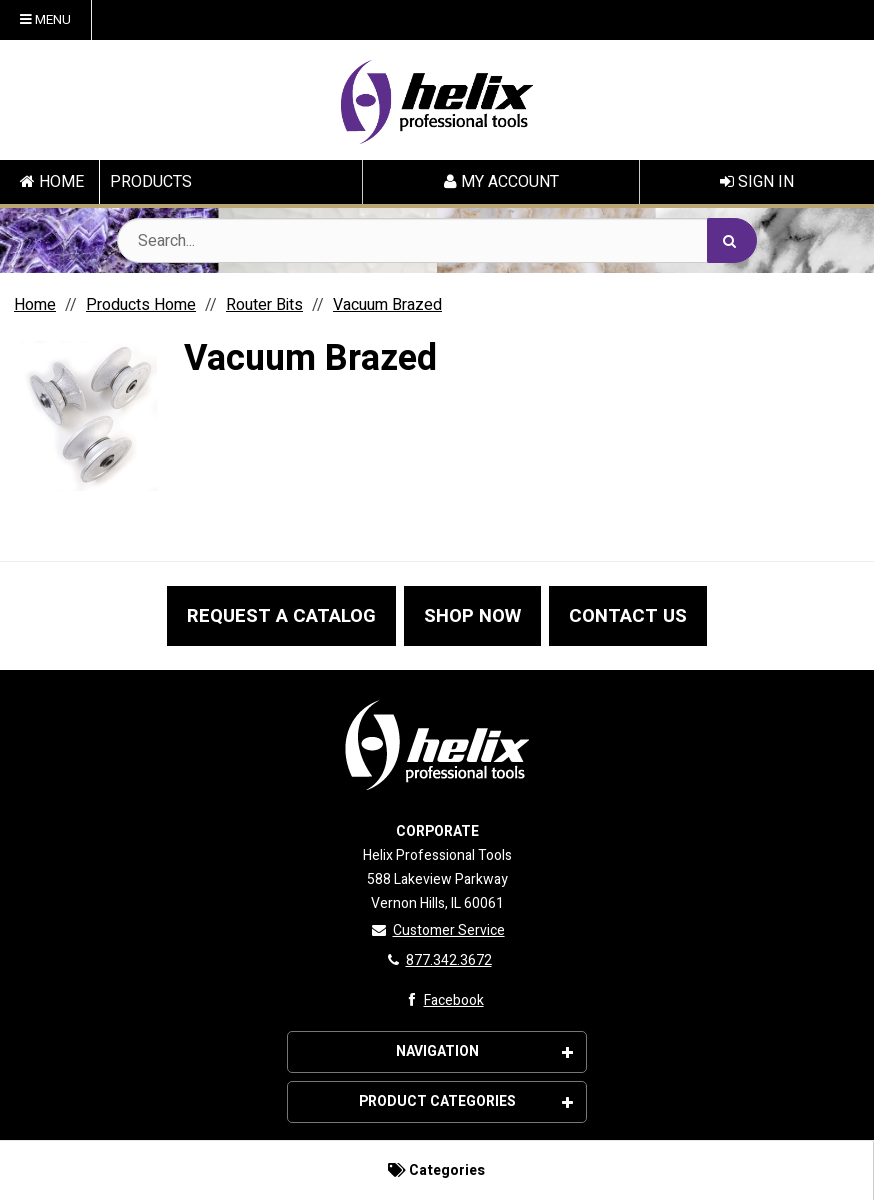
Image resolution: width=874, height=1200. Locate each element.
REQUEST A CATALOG (281, 616)
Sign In (757, 182)
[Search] (732, 240)
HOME (52, 182)
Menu (45, 20)
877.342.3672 (437, 960)
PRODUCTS (151, 182)
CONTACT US (628, 616)
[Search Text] (437, 240)
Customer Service (437, 930)
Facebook (441, 1000)
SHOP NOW (472, 616)
